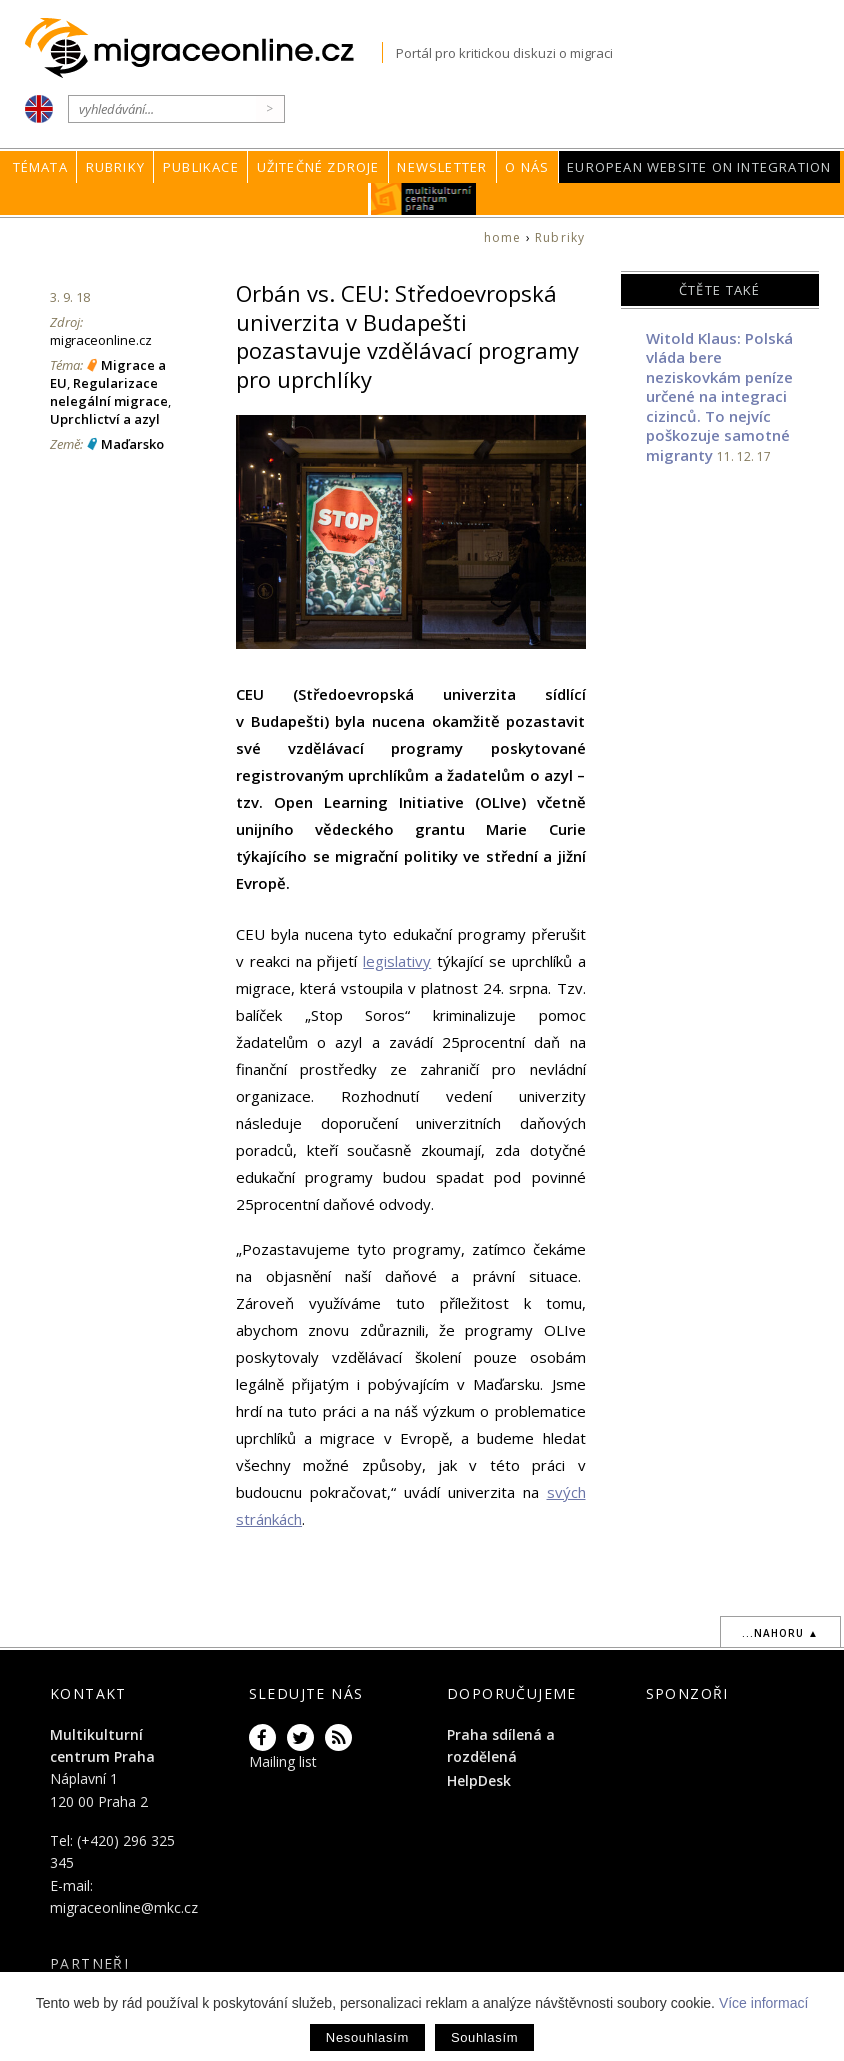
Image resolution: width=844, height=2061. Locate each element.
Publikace (201, 167)
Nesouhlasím (367, 2037)
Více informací (763, 2003)
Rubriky (115, 167)
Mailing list (283, 1761)
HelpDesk (479, 1780)
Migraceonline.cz (203, 48)
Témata (40, 167)
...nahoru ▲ (780, 1633)
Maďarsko (132, 444)
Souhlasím (484, 2037)
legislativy (397, 961)
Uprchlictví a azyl (105, 419)
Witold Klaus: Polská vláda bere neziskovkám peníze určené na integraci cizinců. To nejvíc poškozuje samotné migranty (719, 396)
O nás (527, 167)
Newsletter (442, 167)
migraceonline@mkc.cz (124, 1907)
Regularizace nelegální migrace (109, 392)
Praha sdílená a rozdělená (501, 1745)
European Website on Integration (699, 167)
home (503, 237)
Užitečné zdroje (318, 167)
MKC (423, 199)
